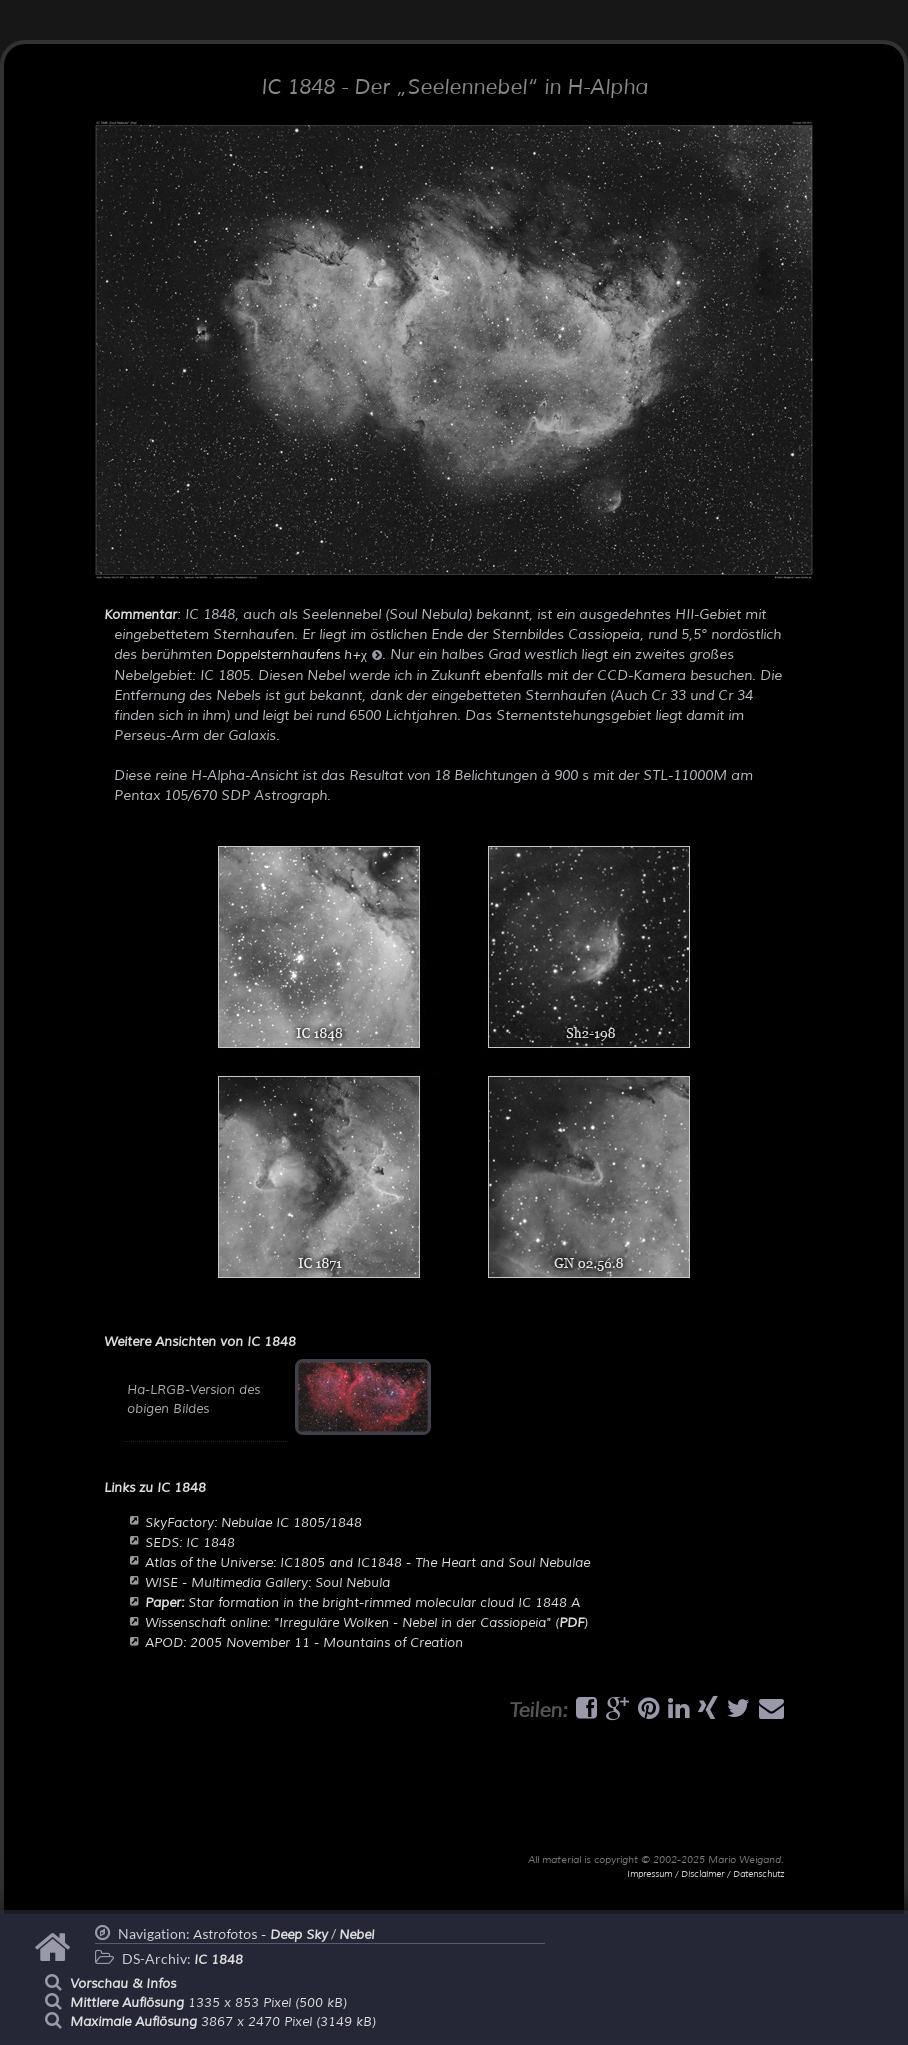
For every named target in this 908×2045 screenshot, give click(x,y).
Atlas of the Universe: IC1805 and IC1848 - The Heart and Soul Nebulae (367, 1563)
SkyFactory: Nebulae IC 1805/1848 (253, 1523)
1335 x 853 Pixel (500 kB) (208, 2003)
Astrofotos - (260, 1935)
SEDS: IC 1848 (190, 1543)
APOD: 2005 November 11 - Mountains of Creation (304, 1643)
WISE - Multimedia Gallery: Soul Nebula (267, 1583)
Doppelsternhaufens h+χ (299, 655)
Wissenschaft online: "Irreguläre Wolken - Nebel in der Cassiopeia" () (366, 1623)
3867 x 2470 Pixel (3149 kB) (223, 2022)
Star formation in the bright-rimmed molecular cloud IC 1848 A (362, 1603)
